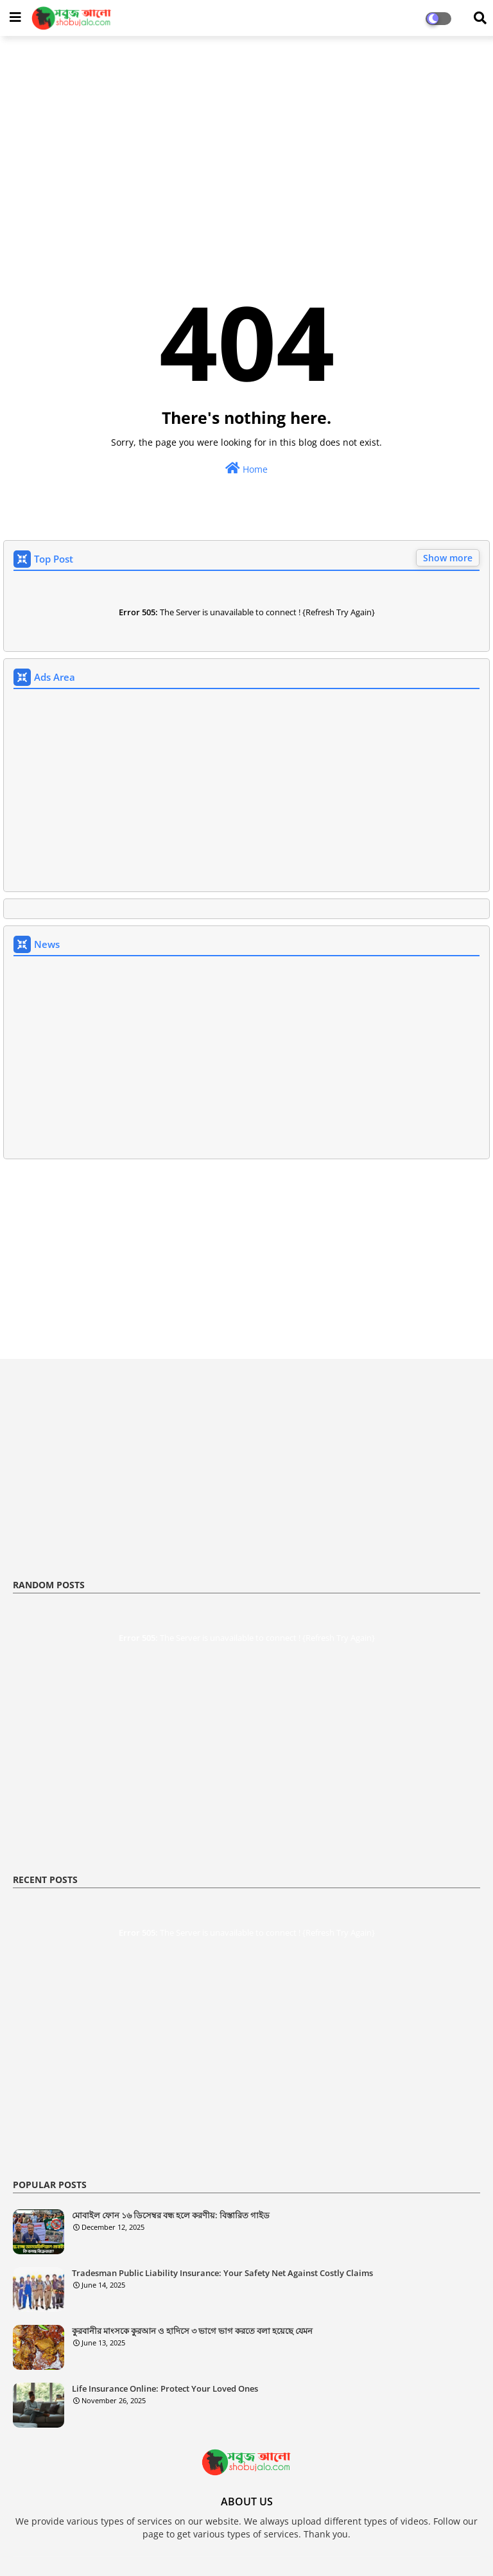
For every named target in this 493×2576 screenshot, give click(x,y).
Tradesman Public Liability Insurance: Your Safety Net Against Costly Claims (222, 2273)
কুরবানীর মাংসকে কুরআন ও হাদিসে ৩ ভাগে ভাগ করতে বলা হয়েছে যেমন (192, 2330)
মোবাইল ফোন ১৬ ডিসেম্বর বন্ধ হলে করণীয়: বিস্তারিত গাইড (171, 2215)
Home (246, 468)
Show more (447, 558)
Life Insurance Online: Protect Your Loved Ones (165, 2388)
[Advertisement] (246, 139)
